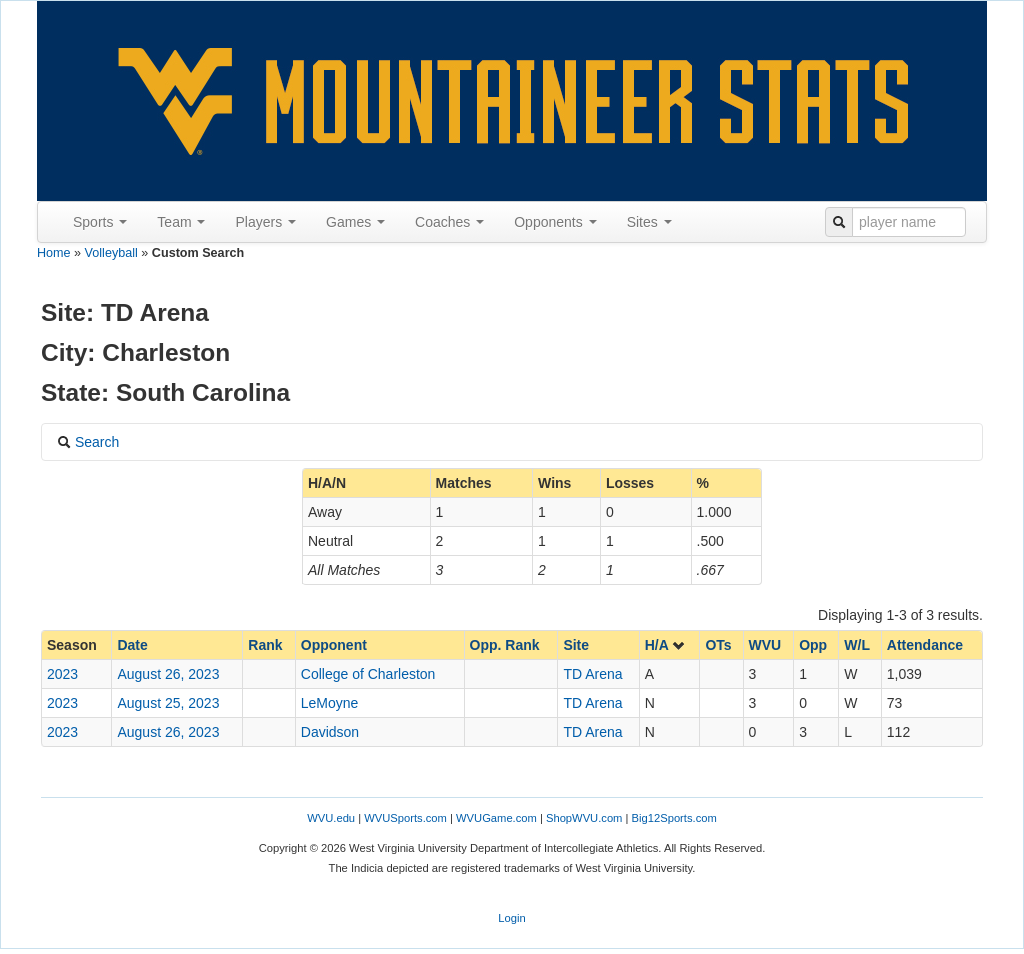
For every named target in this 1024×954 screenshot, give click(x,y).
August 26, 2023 (168, 674)
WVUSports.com (405, 818)
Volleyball (111, 253)
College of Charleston (368, 674)
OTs (718, 645)
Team (181, 222)
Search (88, 442)
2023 (62, 674)
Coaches (449, 222)
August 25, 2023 (168, 703)
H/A (665, 645)
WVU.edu (331, 818)
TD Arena (592, 674)
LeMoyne (330, 703)
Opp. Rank (505, 645)
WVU (765, 645)
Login (511, 918)
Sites (649, 222)
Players (265, 222)
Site (576, 645)
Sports (100, 222)
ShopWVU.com (584, 818)
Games (355, 222)
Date (132, 645)
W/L (857, 645)
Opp (813, 645)
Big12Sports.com (674, 818)
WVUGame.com (496, 818)
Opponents (555, 222)
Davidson (330, 732)
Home (54, 253)
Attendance (925, 645)
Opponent (334, 645)
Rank (265, 645)
